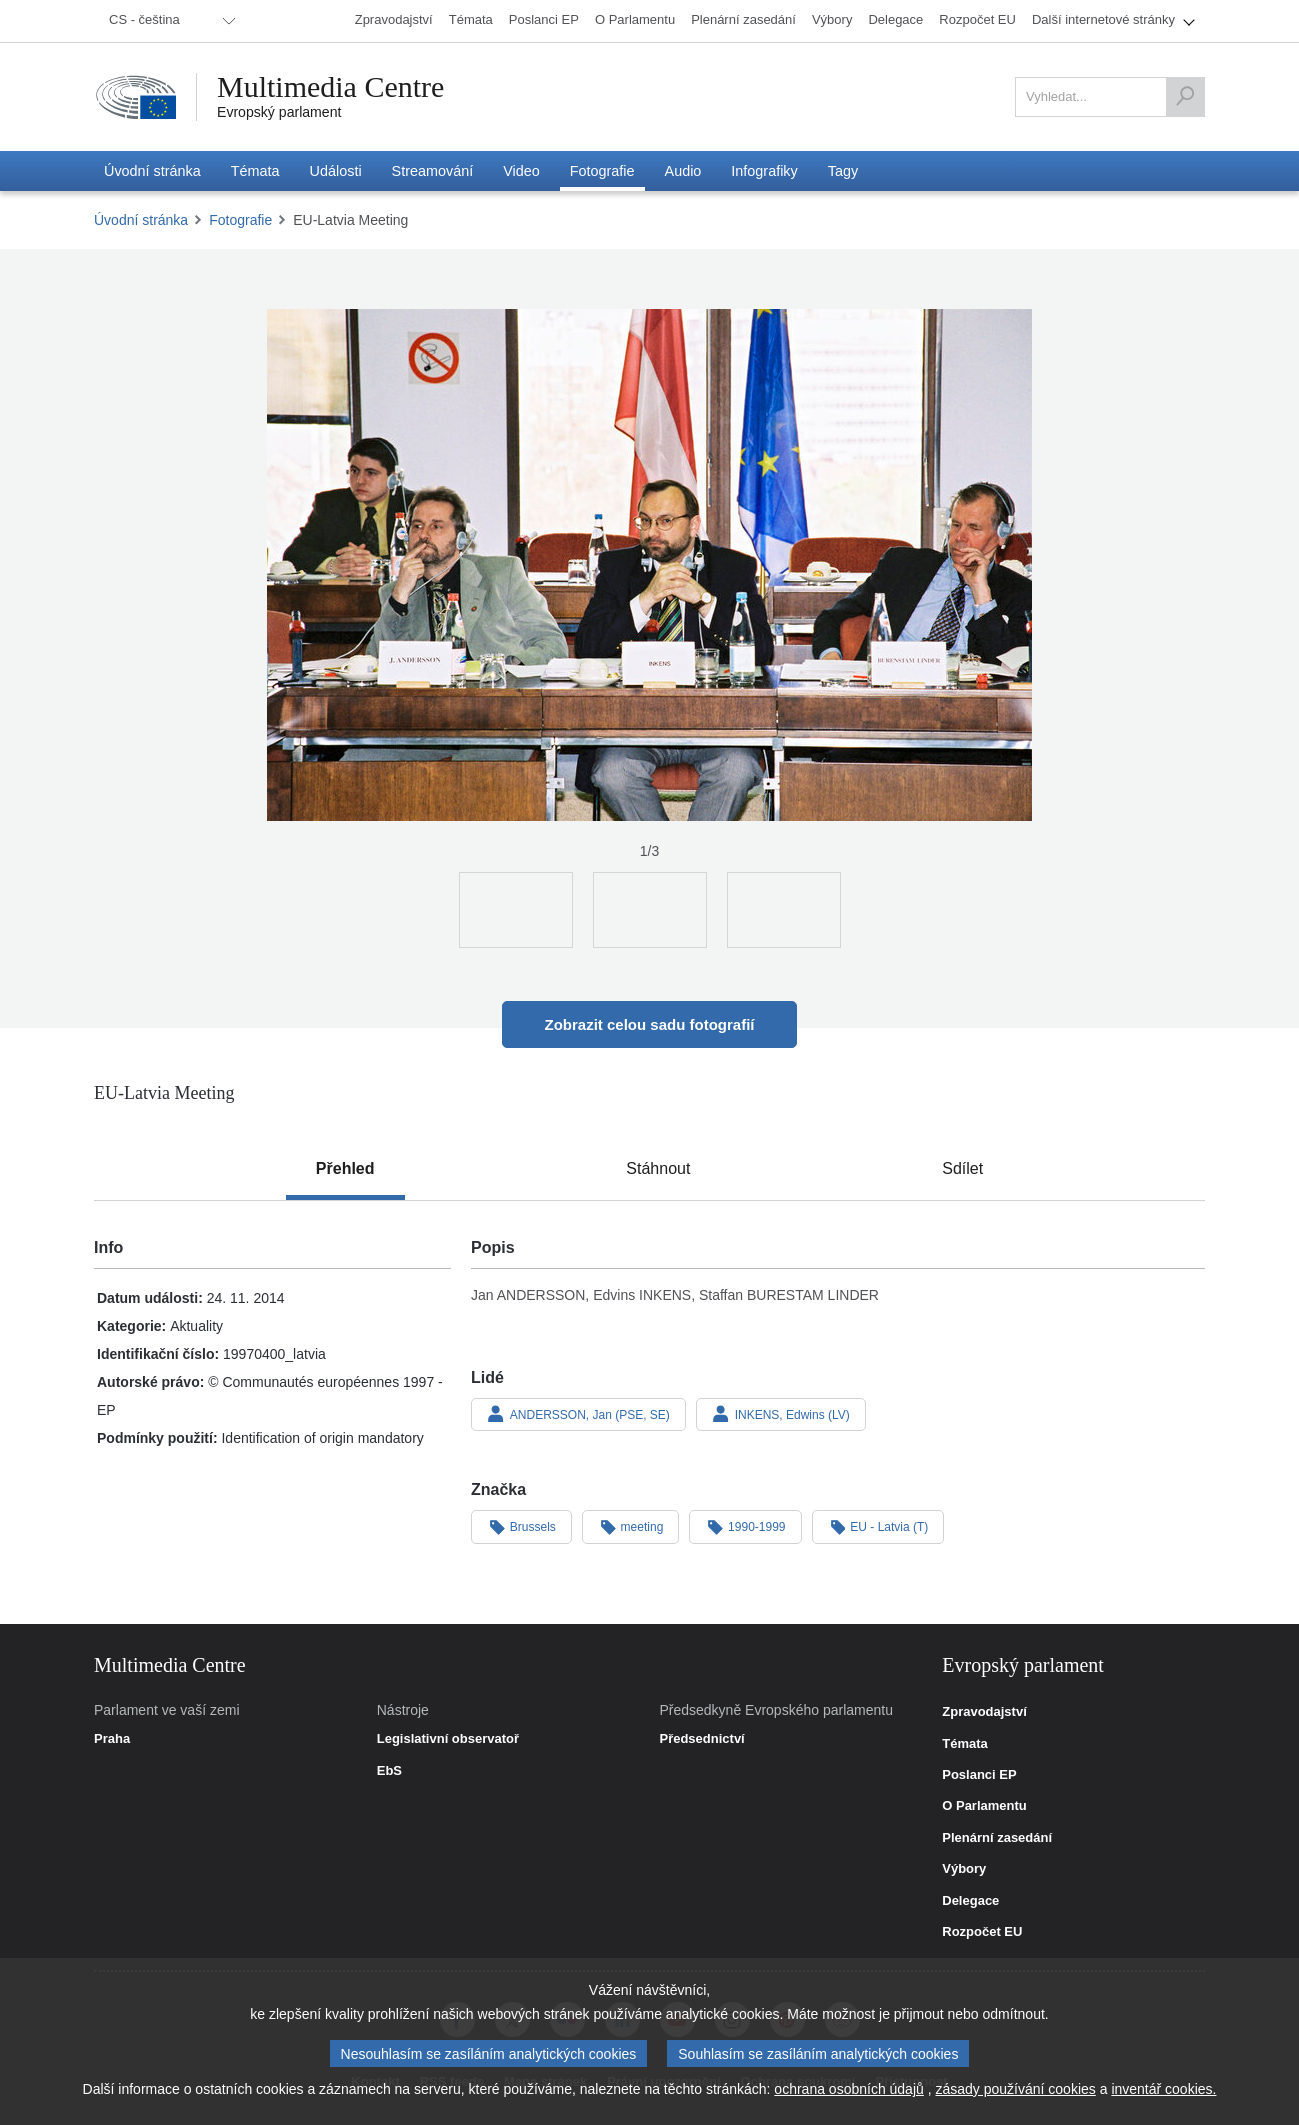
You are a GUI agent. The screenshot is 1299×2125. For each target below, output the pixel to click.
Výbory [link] (964, 1869)
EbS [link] (389, 1771)
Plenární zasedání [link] (997, 1838)
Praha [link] (112, 1739)
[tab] (345, 1169)
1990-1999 (745, 1526)
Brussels (521, 1526)
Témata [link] (965, 1744)
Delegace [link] (970, 1901)
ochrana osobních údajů (848, 2089)
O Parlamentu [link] (984, 1806)
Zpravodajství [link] (984, 1712)
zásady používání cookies (1015, 2089)
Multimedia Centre (331, 87)
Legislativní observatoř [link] (448, 1739)
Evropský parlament (279, 112)
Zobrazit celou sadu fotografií (649, 1024)
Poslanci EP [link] (979, 1775)
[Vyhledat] (1185, 97)
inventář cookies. (1163, 2089)
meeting (631, 1526)
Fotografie (240, 220)
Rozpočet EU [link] (982, 1932)
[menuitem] (169, 21)
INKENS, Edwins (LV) (781, 1414)
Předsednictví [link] (701, 1739)
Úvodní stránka (141, 220)
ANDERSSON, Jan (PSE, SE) (578, 1414)
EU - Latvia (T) (878, 1526)
